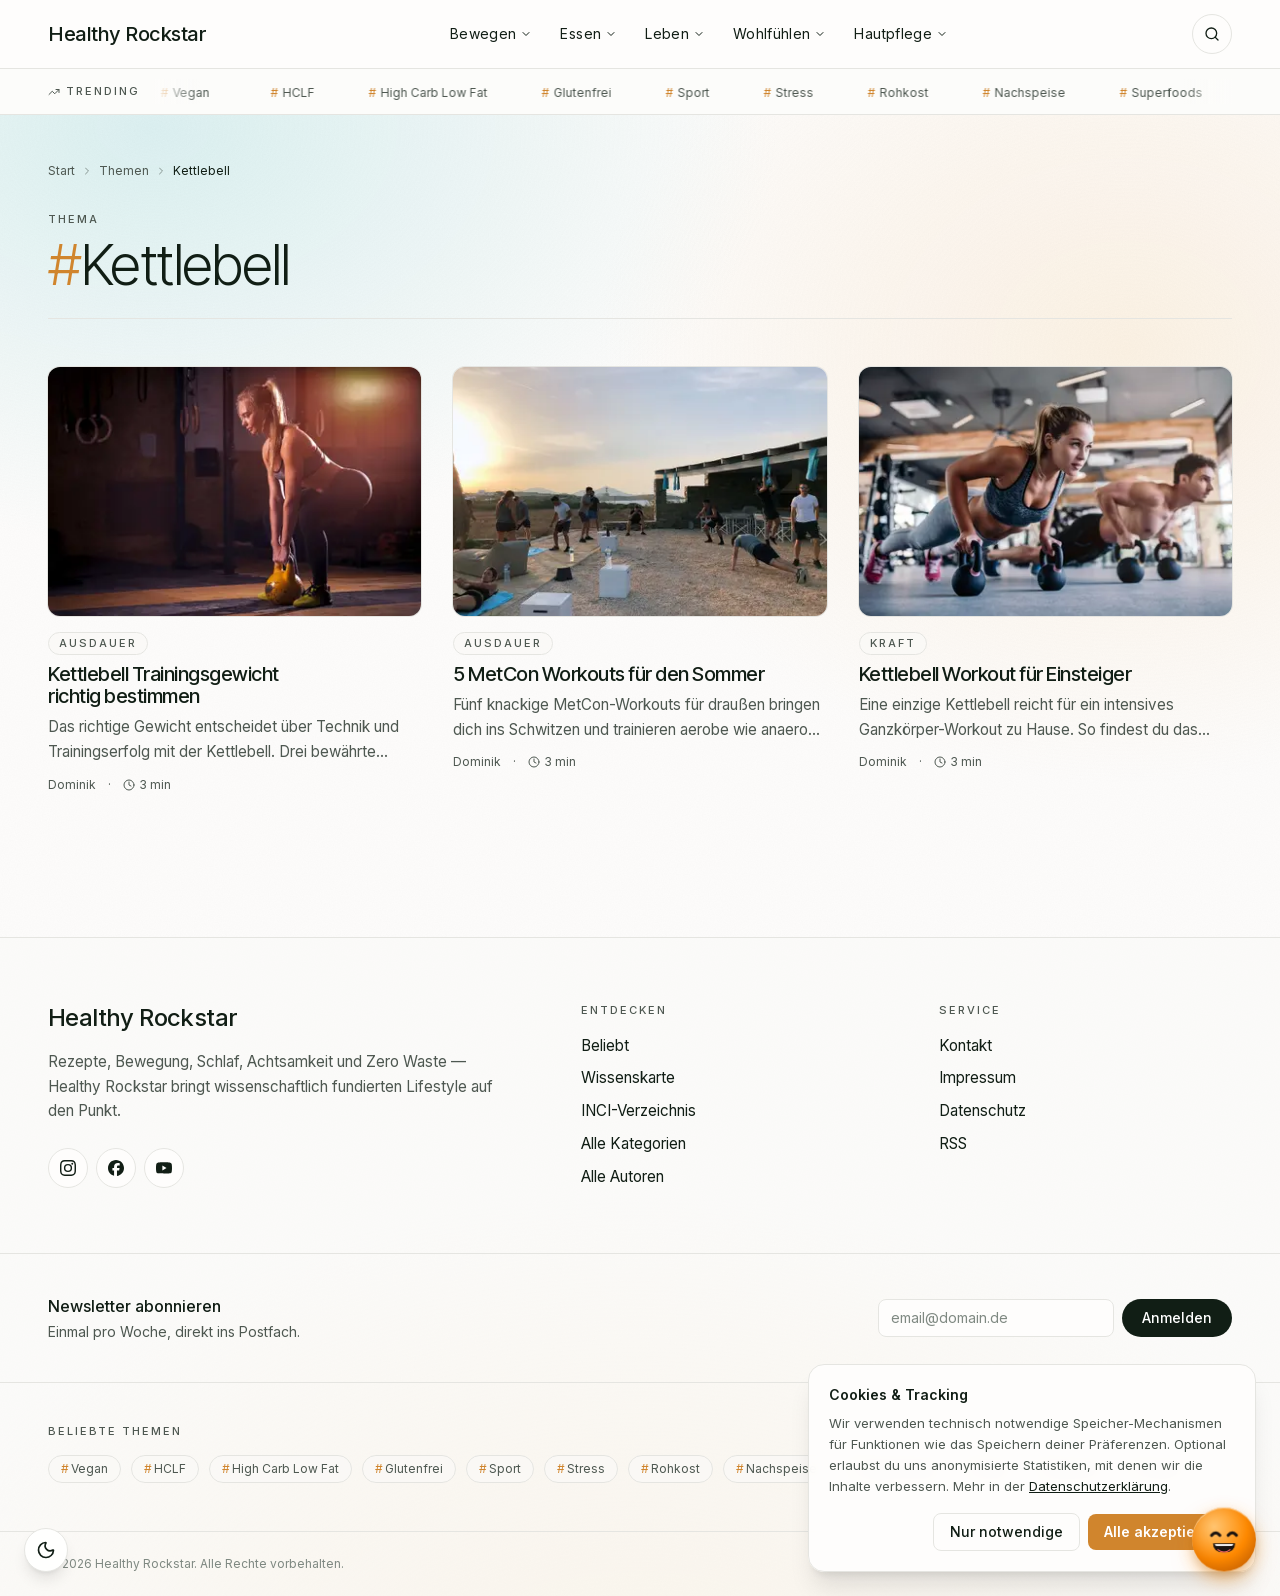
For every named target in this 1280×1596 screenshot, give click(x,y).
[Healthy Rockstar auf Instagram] (68, 1168)
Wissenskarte (628, 1077)
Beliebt (605, 1045)
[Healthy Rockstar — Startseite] (127, 34)
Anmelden (1177, 1317)
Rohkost (862, 93)
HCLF (257, 93)
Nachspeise (988, 93)
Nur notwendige (1006, 1531)
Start (61, 170)
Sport (652, 93)
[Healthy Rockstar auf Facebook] (116, 1168)
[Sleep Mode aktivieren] (46, 1550)
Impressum (977, 1077)
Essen (588, 33)
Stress (753, 93)
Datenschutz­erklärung (1098, 1486)
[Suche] (1212, 34)
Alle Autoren (622, 1176)
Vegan (153, 93)
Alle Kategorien (633, 1143)
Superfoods (1125, 93)
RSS (953, 1143)
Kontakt (965, 1045)
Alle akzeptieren (1161, 1531)
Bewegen (491, 33)
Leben (675, 33)
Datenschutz (982, 1110)
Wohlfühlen (780, 33)
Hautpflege (901, 33)
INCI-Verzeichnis (638, 1110)
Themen (124, 170)
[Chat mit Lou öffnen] (1224, 1538)
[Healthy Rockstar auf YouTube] (164, 1168)
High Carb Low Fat (392, 93)
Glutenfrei (541, 93)
